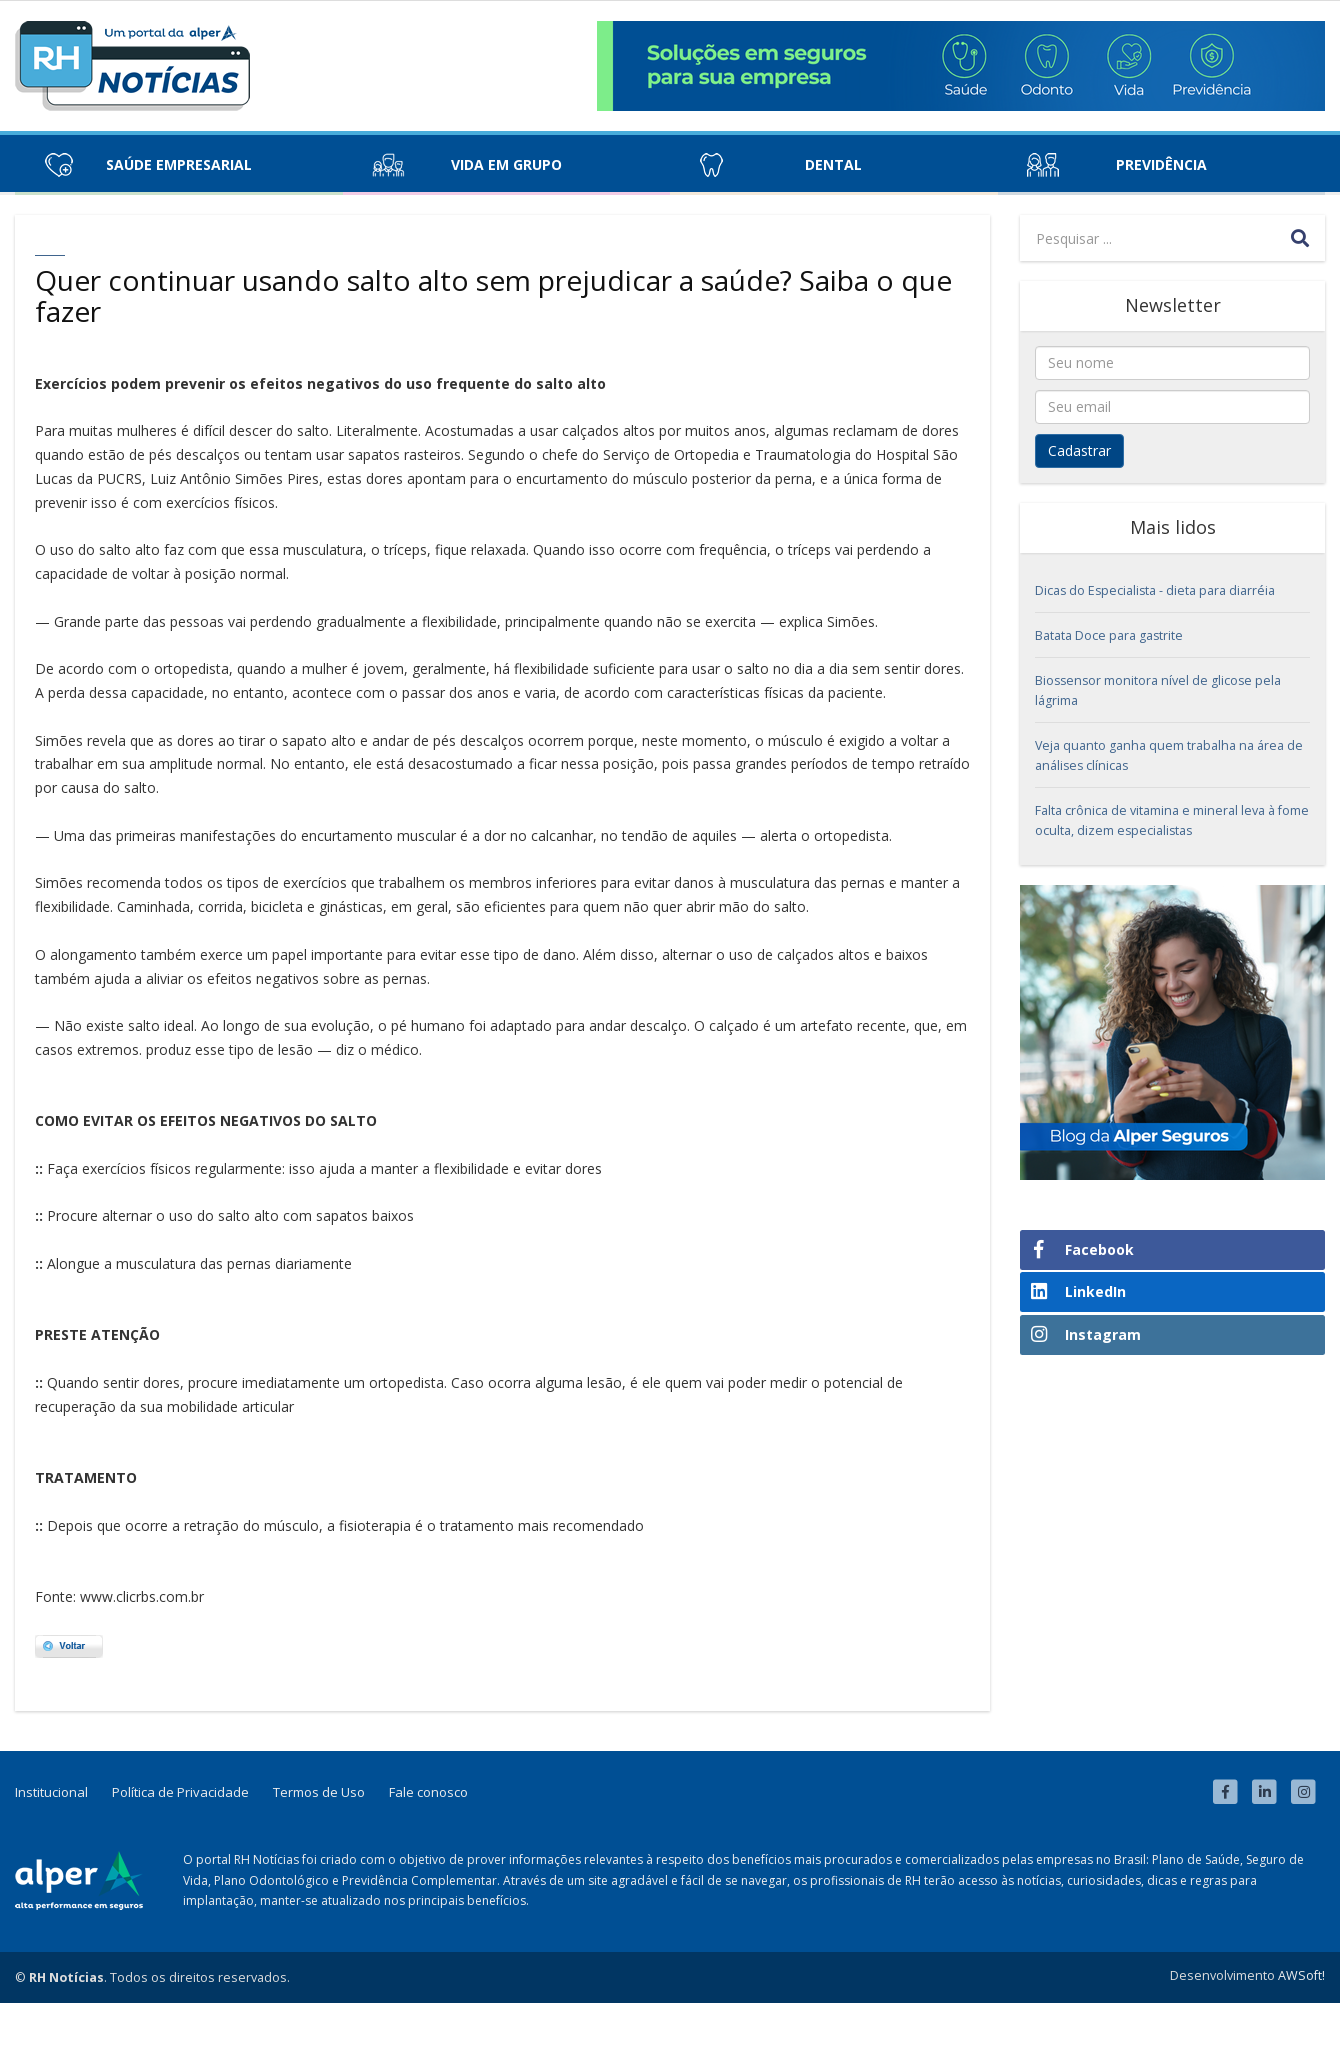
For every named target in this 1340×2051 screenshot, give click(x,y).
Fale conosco (428, 1792)
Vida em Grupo (506, 164)
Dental (833, 164)
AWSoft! (1301, 1975)
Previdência (1161, 164)
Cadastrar (1079, 450)
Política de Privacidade (180, 1792)
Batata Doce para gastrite (1109, 635)
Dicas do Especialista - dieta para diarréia (1155, 590)
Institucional (51, 1792)
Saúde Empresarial (179, 164)
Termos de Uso (319, 1792)
